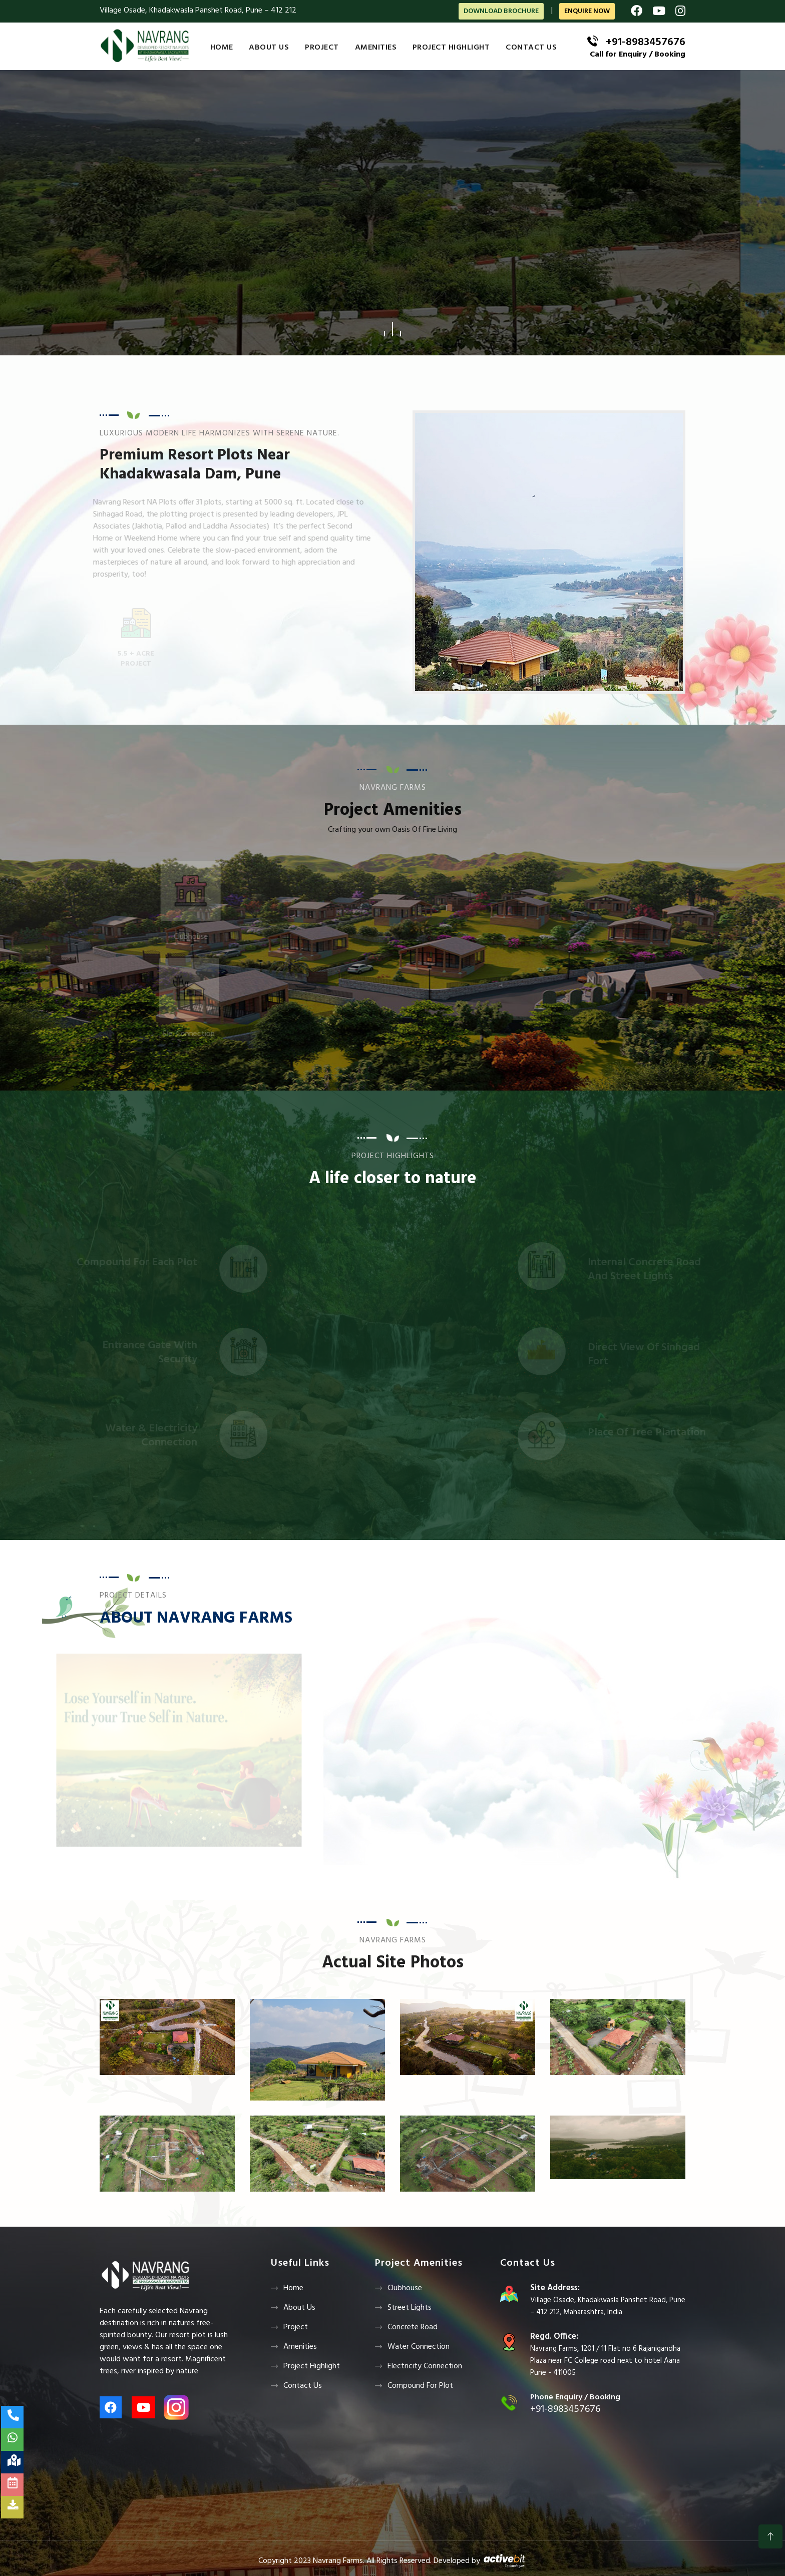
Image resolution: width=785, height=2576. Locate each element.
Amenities (376, 47)
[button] (384, 328)
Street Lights (409, 2308)
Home (221, 47)
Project (321, 47)
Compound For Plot (420, 2386)
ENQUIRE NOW (587, 11)
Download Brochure (501, 11)
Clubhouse (404, 2288)
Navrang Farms (338, 2560)
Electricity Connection (424, 2366)
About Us (269, 47)
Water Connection (418, 2347)
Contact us (531, 47)
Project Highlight (451, 47)
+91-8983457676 (645, 42)
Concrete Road (412, 2327)
